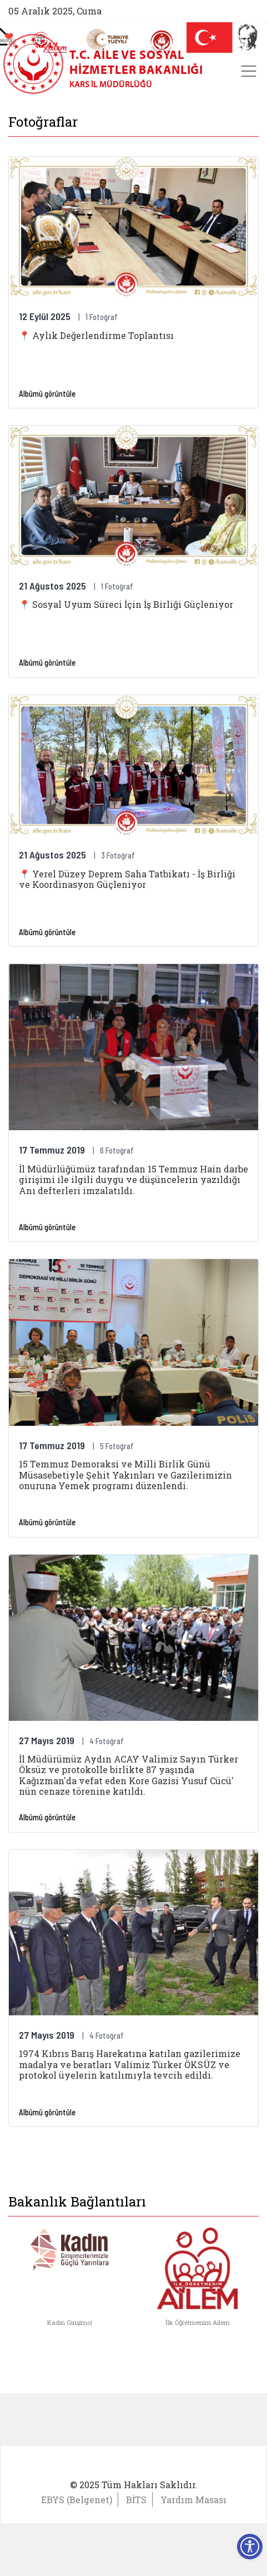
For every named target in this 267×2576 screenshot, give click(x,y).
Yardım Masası (193, 2499)
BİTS (136, 2499)
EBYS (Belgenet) (76, 2499)
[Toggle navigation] (249, 71)
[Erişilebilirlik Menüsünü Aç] (250, 2546)
